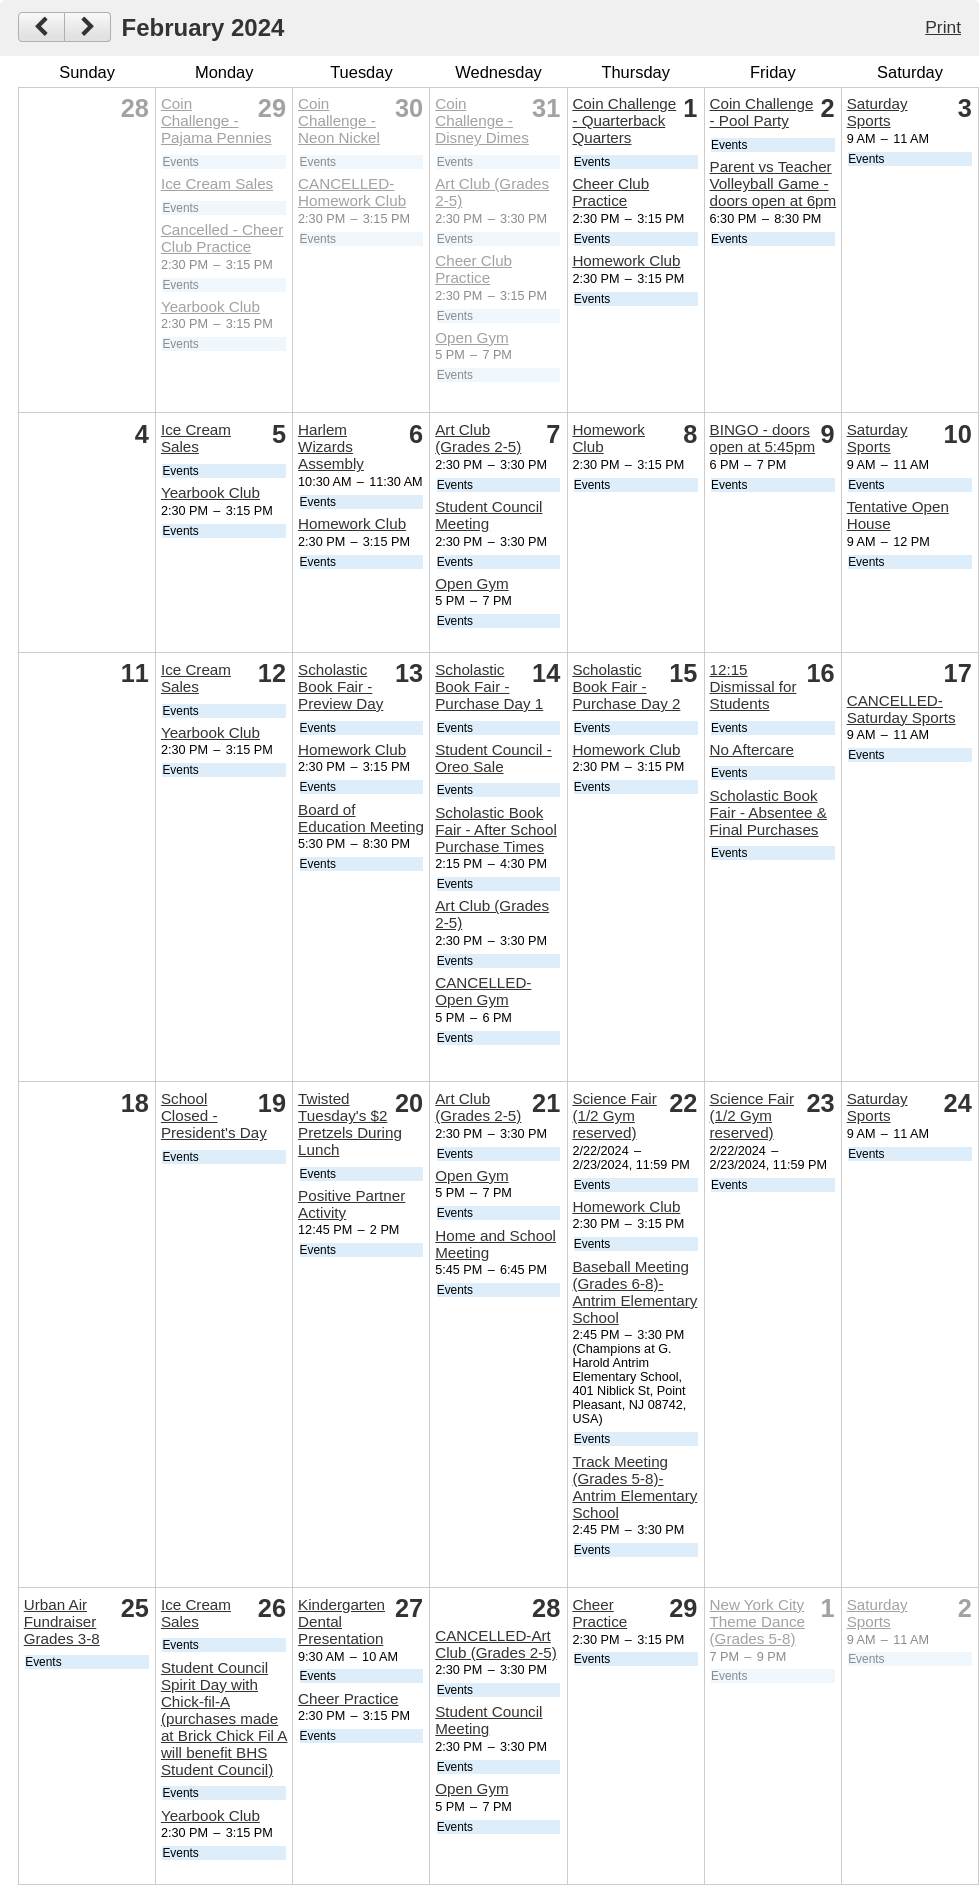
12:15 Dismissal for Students (753, 686)
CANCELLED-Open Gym (483, 991)
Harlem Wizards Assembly (331, 446)
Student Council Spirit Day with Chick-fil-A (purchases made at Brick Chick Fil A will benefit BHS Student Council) (224, 1718)
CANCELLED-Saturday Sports (901, 709)
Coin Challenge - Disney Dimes (482, 120)
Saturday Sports (877, 112)
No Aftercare (752, 749)
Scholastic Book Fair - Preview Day (340, 686)
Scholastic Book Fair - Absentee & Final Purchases (768, 812)
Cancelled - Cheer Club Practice (222, 238)
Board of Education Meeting (361, 818)
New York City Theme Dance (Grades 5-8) (757, 1621)
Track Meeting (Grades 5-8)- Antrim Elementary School (634, 1487)
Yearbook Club (210, 306)
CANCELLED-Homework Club (352, 192)
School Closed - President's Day (214, 1115)
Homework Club (626, 260)
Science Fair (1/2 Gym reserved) (614, 1115)
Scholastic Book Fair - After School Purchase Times (496, 829)
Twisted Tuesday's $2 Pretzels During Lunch (350, 1124)
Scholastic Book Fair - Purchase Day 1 (489, 686)
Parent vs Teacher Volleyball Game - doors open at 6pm (773, 183)
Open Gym (471, 337)
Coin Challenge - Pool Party (762, 112)
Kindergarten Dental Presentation (341, 1621)
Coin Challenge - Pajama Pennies (216, 120)
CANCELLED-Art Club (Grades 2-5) (496, 1644)
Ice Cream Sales (217, 183)
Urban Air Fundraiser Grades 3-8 (62, 1621)
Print (943, 27)
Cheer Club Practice (473, 269)
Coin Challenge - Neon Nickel (339, 120)
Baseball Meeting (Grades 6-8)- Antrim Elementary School (634, 1292)
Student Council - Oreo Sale (493, 758)
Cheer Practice (348, 1698)
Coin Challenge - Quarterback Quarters (624, 120)
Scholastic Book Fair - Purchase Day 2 (626, 686)
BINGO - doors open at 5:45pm (763, 438)
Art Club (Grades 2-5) (478, 438)
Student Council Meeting (488, 515)
